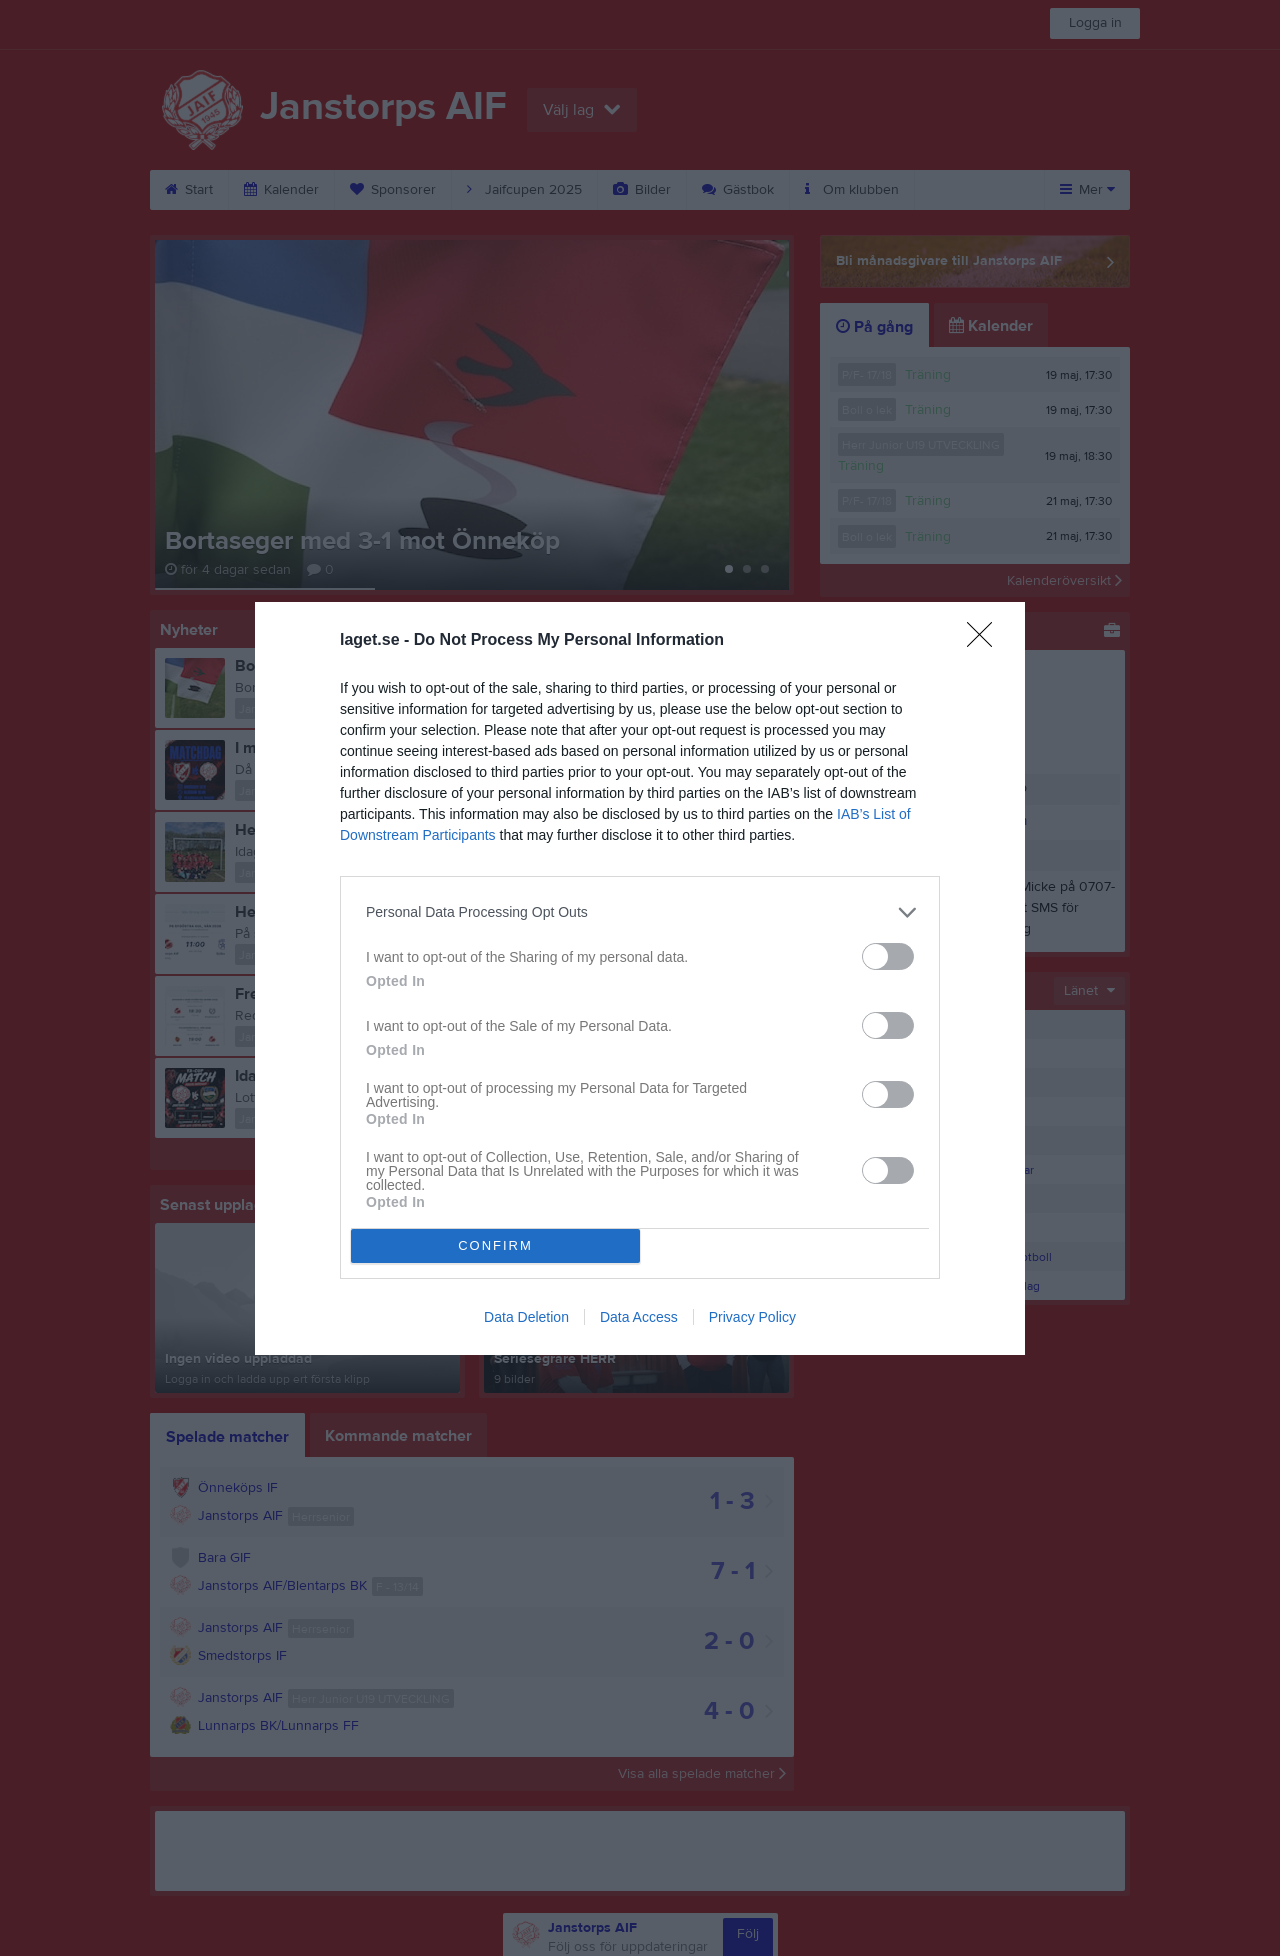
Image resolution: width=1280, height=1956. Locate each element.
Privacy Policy (752, 1317)
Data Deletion (526, 1317)
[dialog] (640, 978)
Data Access (639, 1317)
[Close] (986, 641)
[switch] (888, 956)
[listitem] (640, 912)
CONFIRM (495, 1245)
